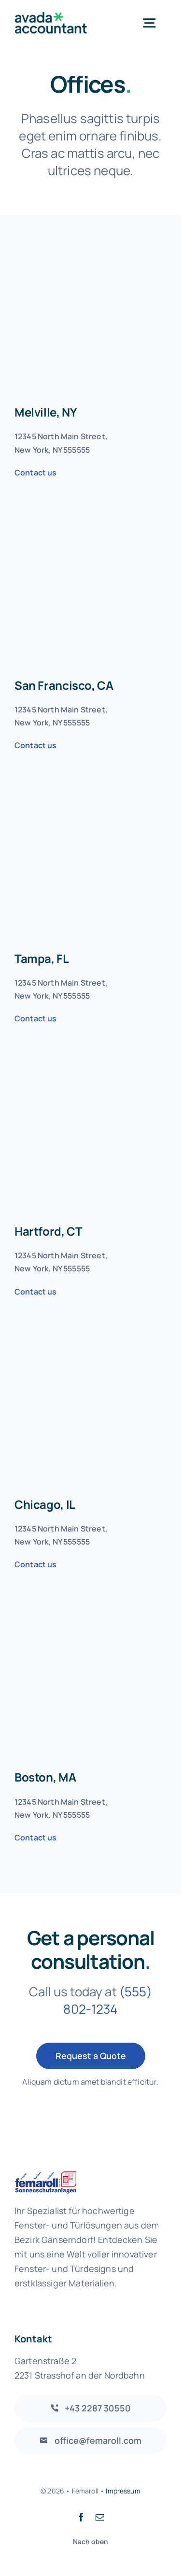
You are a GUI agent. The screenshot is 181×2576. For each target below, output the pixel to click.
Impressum (123, 2490)
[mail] (100, 2517)
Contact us (35, 472)
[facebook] (81, 2517)
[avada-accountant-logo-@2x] (50, 16)
